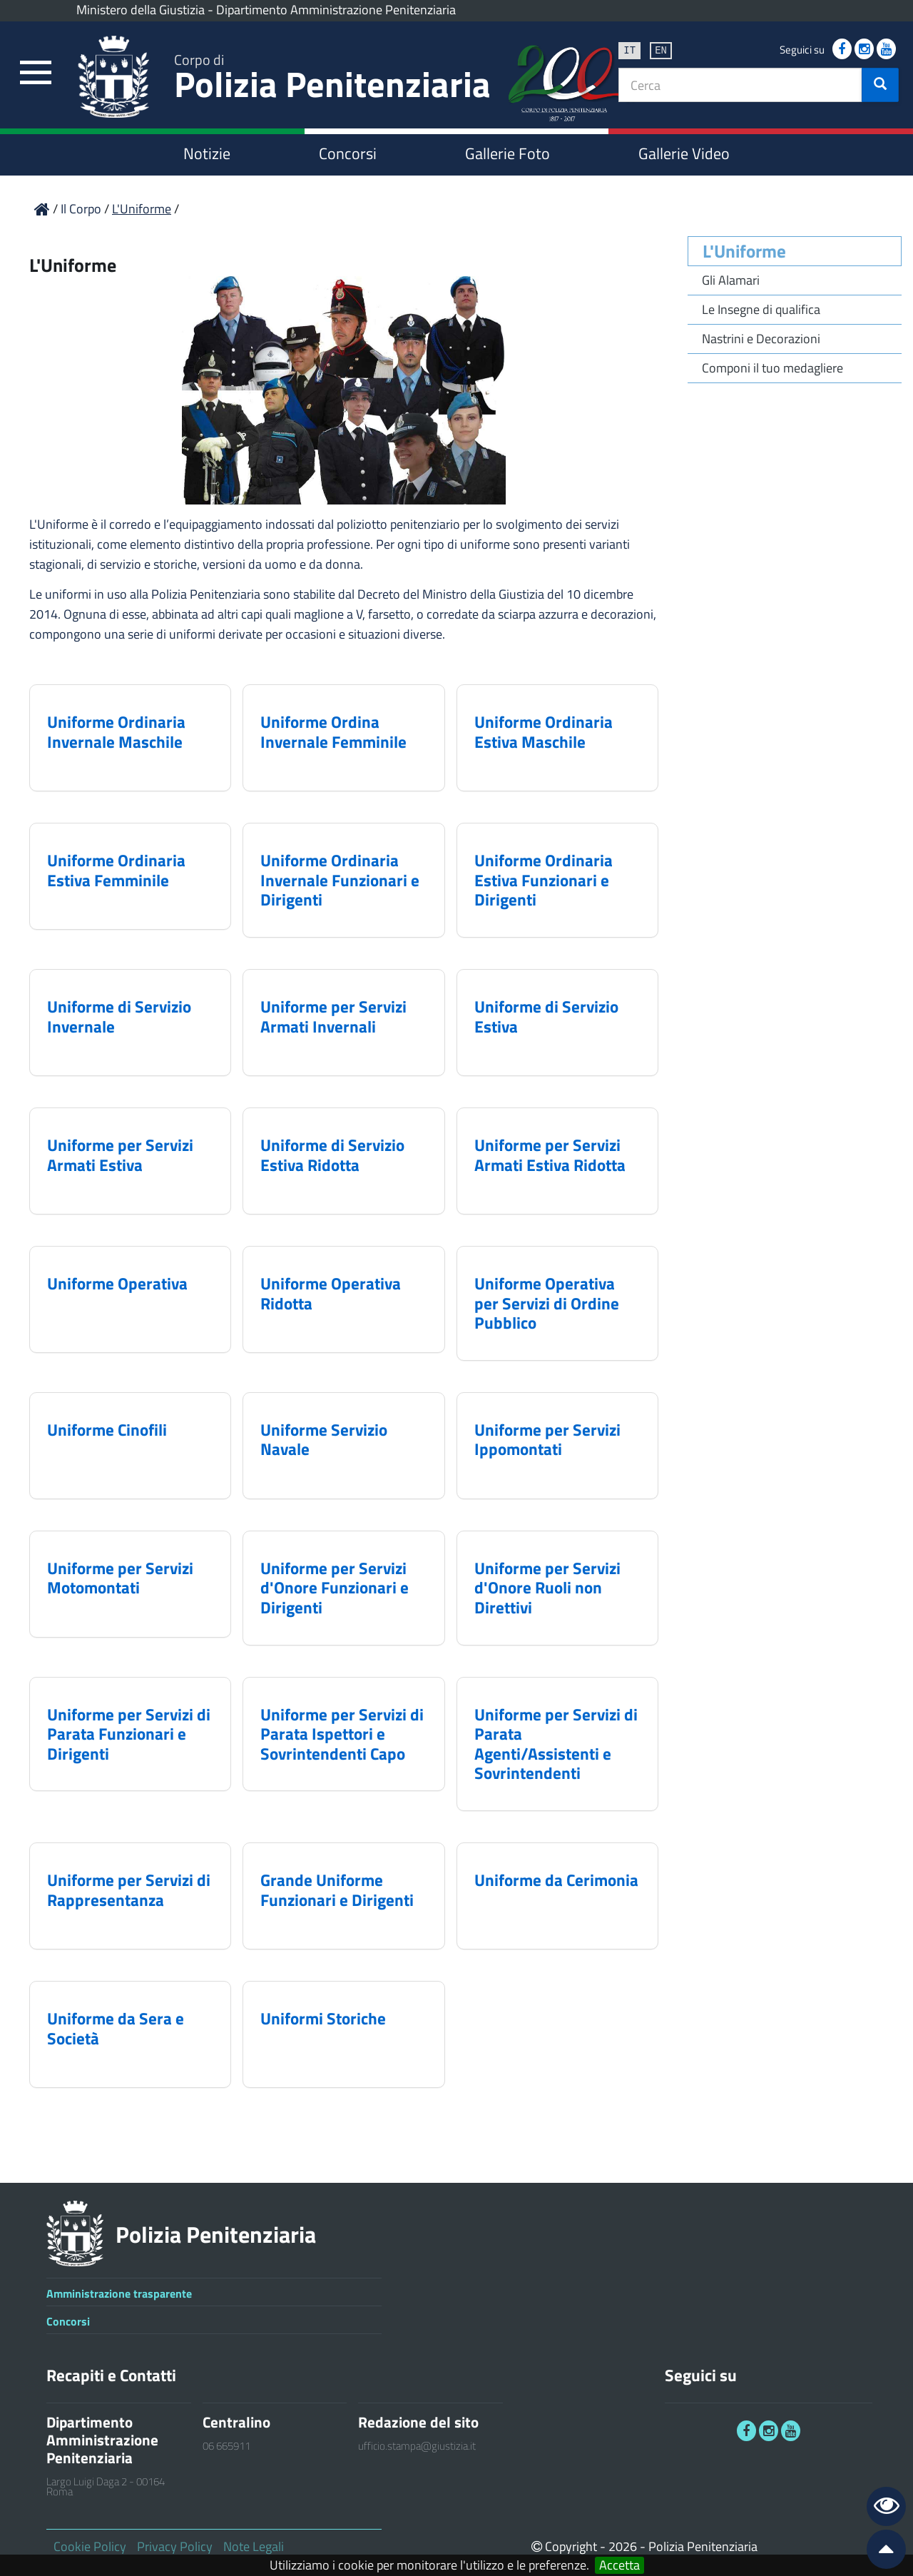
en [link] (661, 49)
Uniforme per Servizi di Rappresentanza (128, 1889)
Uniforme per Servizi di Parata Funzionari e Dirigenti (128, 1734)
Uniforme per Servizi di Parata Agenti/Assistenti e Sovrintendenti (556, 1744)
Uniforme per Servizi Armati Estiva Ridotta (550, 1154)
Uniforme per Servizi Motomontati (120, 1578)
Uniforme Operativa (117, 1283)
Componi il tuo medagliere (772, 367)
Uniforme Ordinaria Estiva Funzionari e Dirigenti (543, 880)
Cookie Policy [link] (89, 2546)
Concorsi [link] (348, 153)
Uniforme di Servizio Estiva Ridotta (332, 1154)
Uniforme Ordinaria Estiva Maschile (543, 731)
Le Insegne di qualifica (761, 309)
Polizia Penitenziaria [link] (332, 80)
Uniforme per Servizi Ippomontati (547, 1439)
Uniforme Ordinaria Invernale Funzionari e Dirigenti (339, 880)
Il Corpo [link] (82, 208)
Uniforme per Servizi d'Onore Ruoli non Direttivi (547, 1588)
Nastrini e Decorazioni (761, 338)
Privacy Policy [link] (175, 2546)
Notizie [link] (206, 153)
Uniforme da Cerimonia (556, 1879)
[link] (35, 73)
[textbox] (740, 85)
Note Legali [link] (253, 2546)
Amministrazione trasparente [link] (119, 2293)
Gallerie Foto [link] (507, 153)
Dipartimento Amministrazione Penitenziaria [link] (336, 9)
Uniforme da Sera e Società (115, 2028)
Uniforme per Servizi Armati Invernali (333, 1016)
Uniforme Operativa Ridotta (330, 1293)
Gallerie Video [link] (684, 153)
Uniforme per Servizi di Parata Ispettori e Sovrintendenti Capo (342, 1734)
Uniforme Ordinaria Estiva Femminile (116, 870)
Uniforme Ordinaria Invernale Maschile (116, 731)
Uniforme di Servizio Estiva (546, 1016)
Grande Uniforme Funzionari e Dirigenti (337, 1889)
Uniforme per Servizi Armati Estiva (120, 1154)
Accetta (619, 2565)
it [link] (629, 49)
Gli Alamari (731, 280)
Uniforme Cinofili (107, 1429)
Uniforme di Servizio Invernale (119, 1016)
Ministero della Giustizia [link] (140, 9)
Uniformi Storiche (323, 2018)
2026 (622, 2546)
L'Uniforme (744, 251)
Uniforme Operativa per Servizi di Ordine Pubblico (546, 1303)
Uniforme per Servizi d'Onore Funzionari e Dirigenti (334, 1588)
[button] (880, 85)
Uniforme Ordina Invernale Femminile (333, 731)
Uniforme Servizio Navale (323, 1439)
